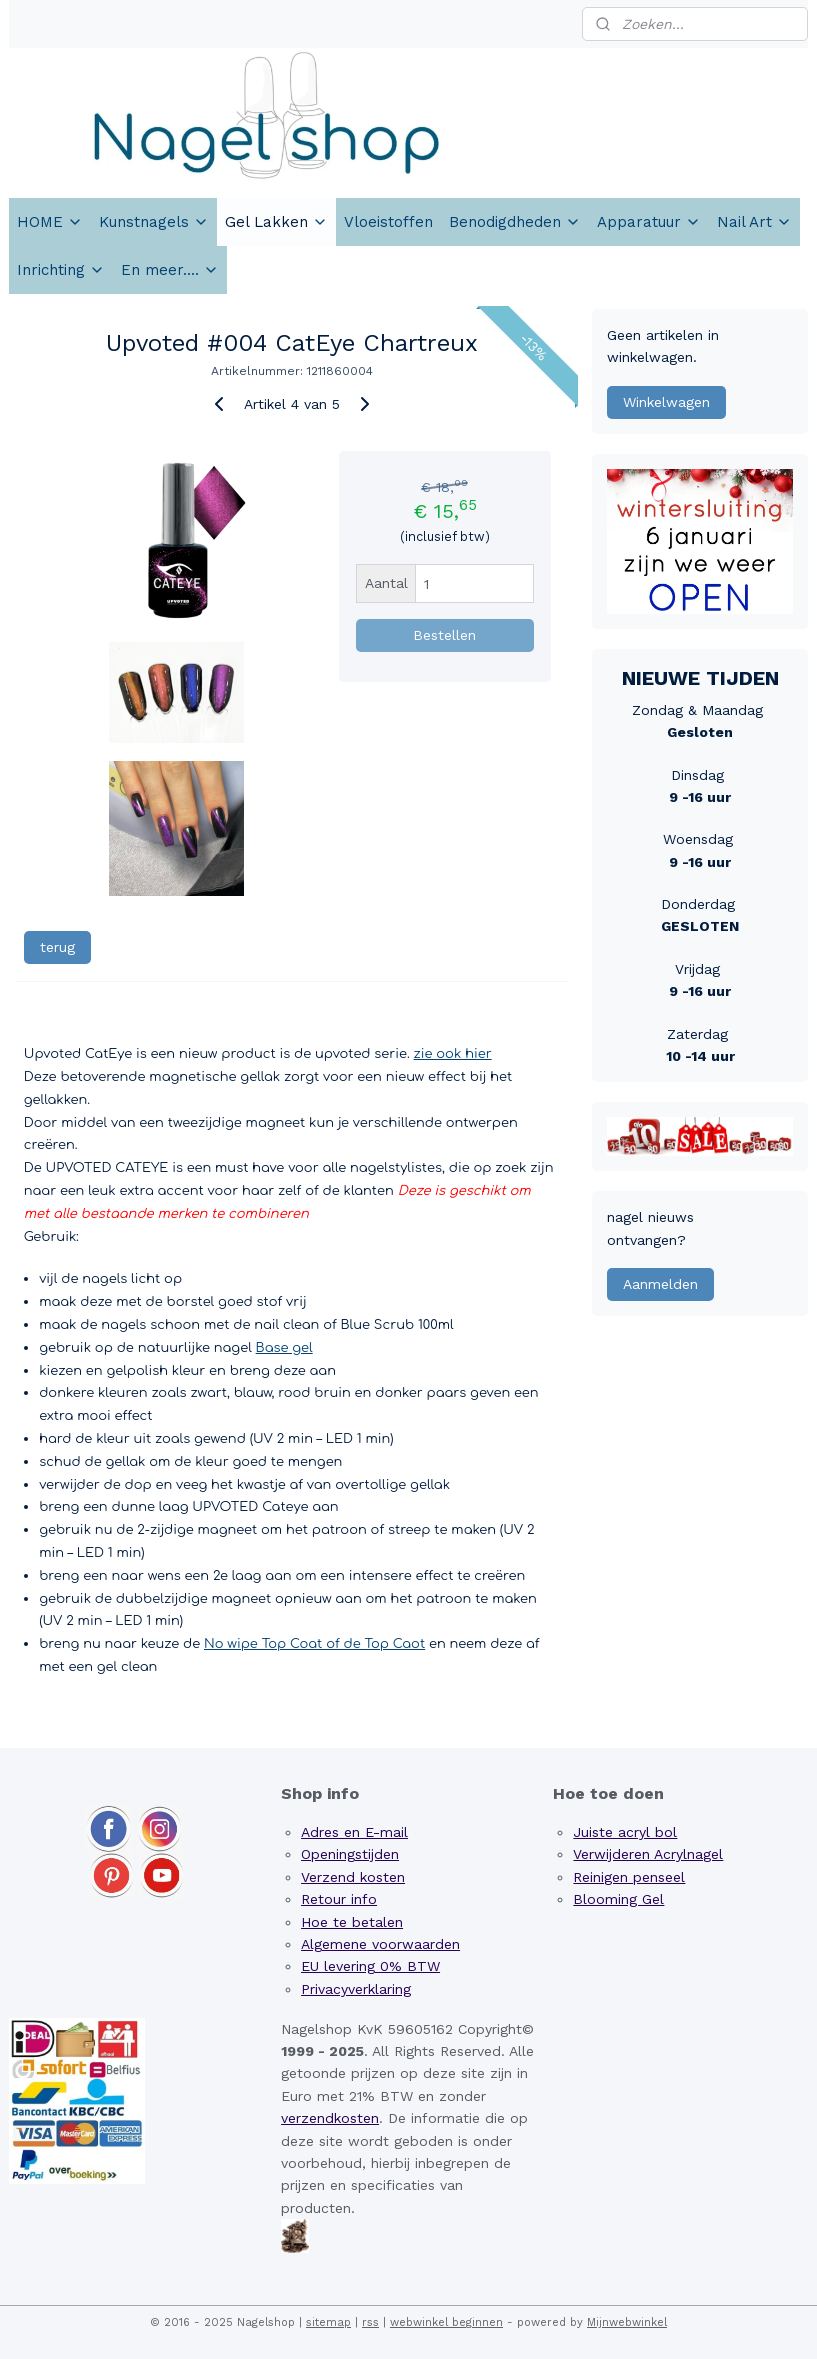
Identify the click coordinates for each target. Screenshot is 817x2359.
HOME (50, 222)
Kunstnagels (154, 222)
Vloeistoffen (388, 222)
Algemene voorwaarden (380, 1944)
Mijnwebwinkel (627, 2322)
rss (370, 2322)
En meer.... (170, 270)
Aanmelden (660, 1284)
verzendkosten (330, 2118)
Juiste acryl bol (625, 1832)
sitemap (328, 2322)
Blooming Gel (618, 1899)
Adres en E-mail (354, 1832)
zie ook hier (453, 1054)
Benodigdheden (515, 222)
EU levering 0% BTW (370, 1966)
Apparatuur (649, 222)
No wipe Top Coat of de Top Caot (314, 1644)
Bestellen (444, 635)
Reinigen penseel (629, 1877)
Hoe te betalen (352, 1922)
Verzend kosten (353, 1877)
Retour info (339, 1899)
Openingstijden (350, 1854)
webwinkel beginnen (446, 2322)
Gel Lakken (276, 222)
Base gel (284, 1348)
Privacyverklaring (356, 1989)
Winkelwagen (666, 402)
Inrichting (61, 270)
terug (57, 947)
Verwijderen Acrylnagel (648, 1854)
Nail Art (754, 222)
